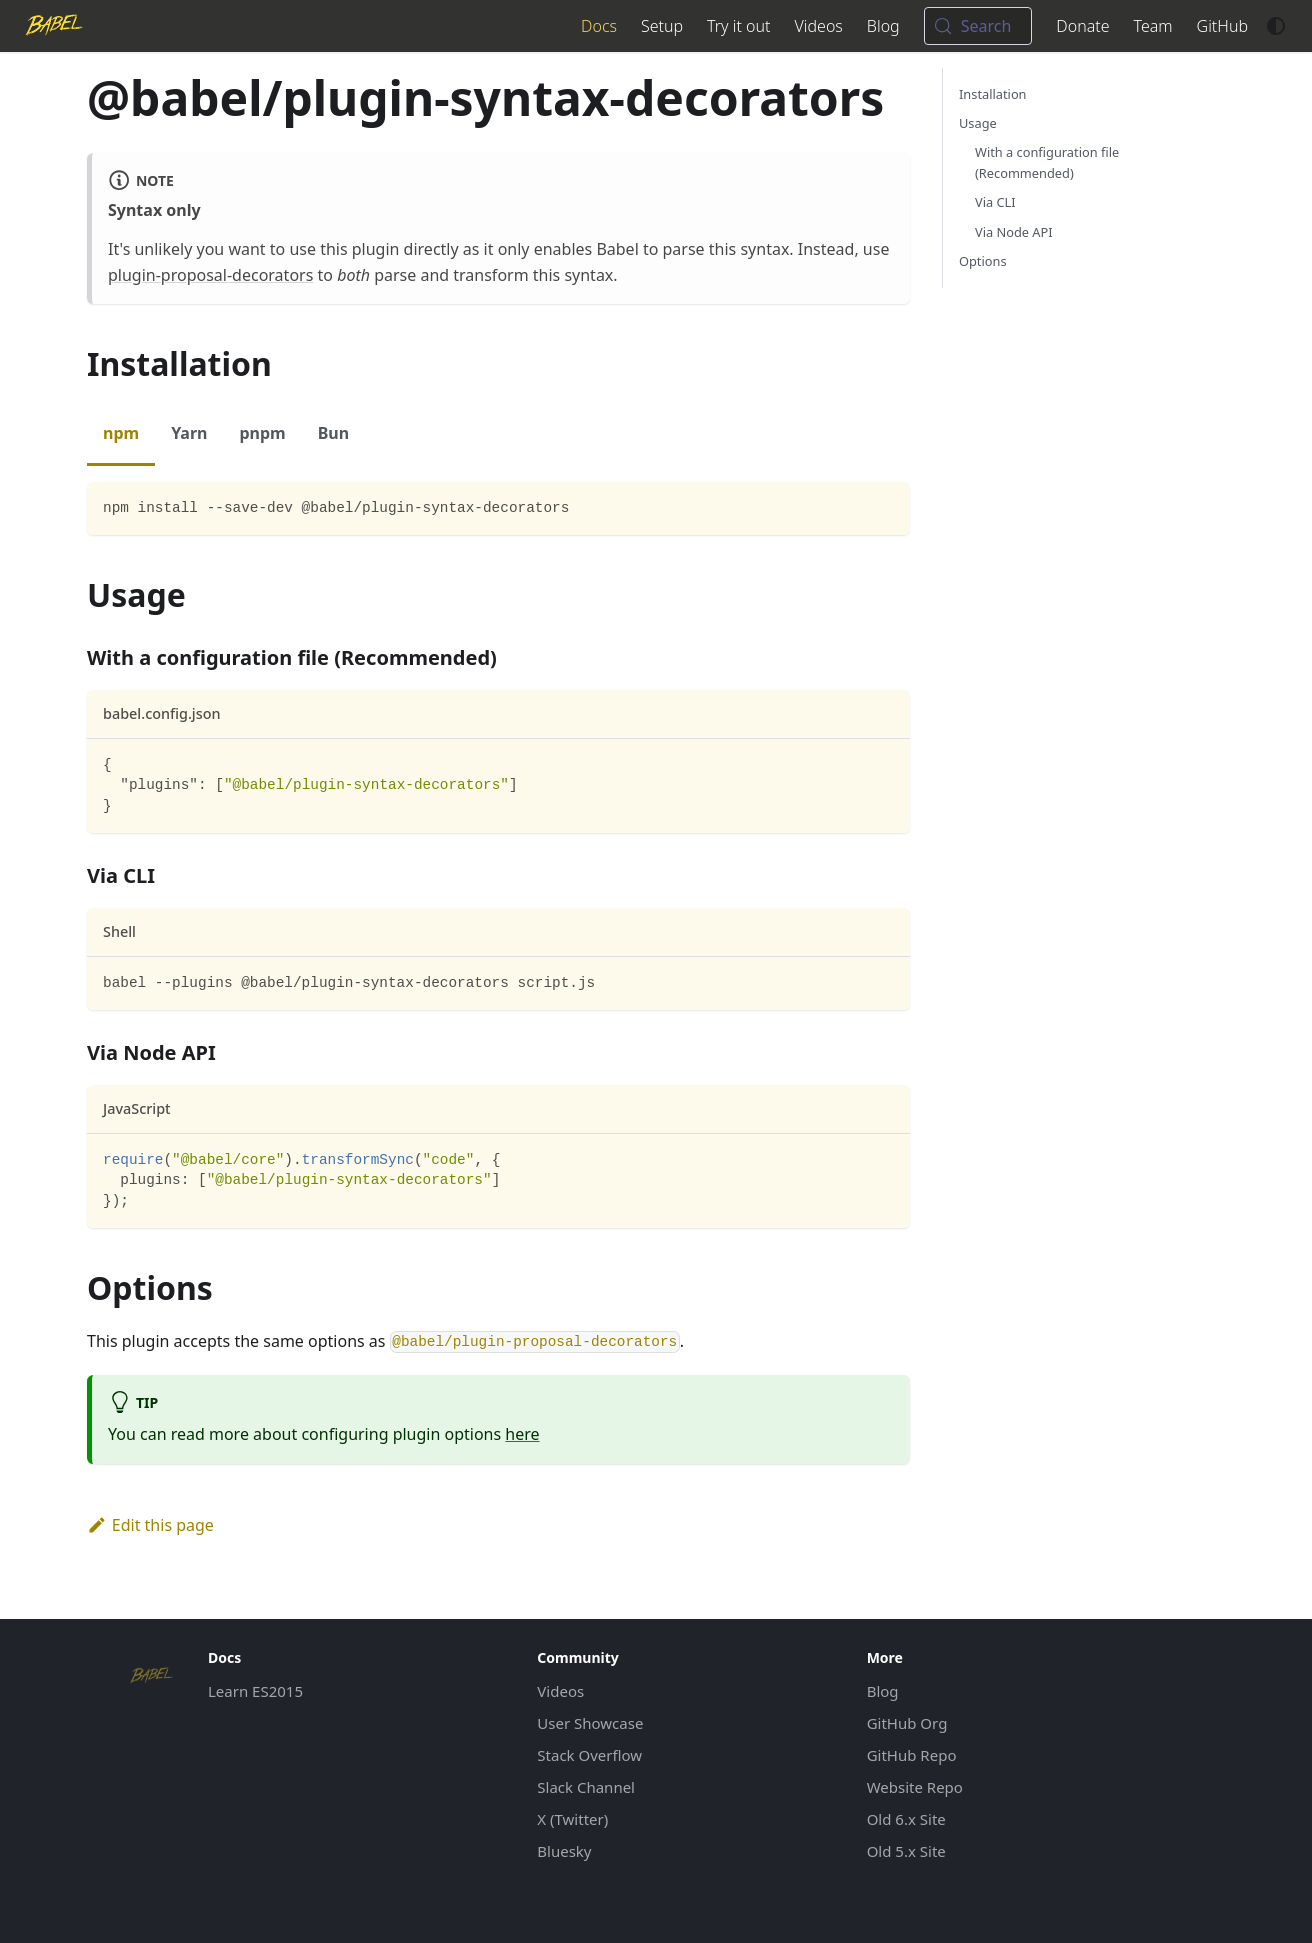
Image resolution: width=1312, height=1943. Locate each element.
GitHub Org (907, 1723)
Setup (662, 26)
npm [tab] (121, 433)
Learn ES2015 (255, 1691)
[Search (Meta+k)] (978, 26)
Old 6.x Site (906, 1819)
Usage (978, 123)
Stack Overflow (589, 1755)
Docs (599, 26)
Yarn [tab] (189, 433)
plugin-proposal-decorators (210, 275)
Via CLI (995, 202)
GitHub (1222, 26)
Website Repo (915, 1787)
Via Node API (1014, 232)
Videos (818, 26)
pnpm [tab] (262, 433)
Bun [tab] (333, 433)
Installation (993, 94)
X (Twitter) (572, 1819)
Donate (1082, 26)
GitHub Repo (912, 1755)
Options (983, 261)
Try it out (738, 26)
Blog (883, 26)
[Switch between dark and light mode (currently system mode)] (1276, 26)
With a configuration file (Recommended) (1047, 162)
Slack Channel (586, 1787)
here (522, 1434)
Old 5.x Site (906, 1851)
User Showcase (590, 1723)
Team (1153, 26)
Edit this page (150, 1525)
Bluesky (564, 1851)
